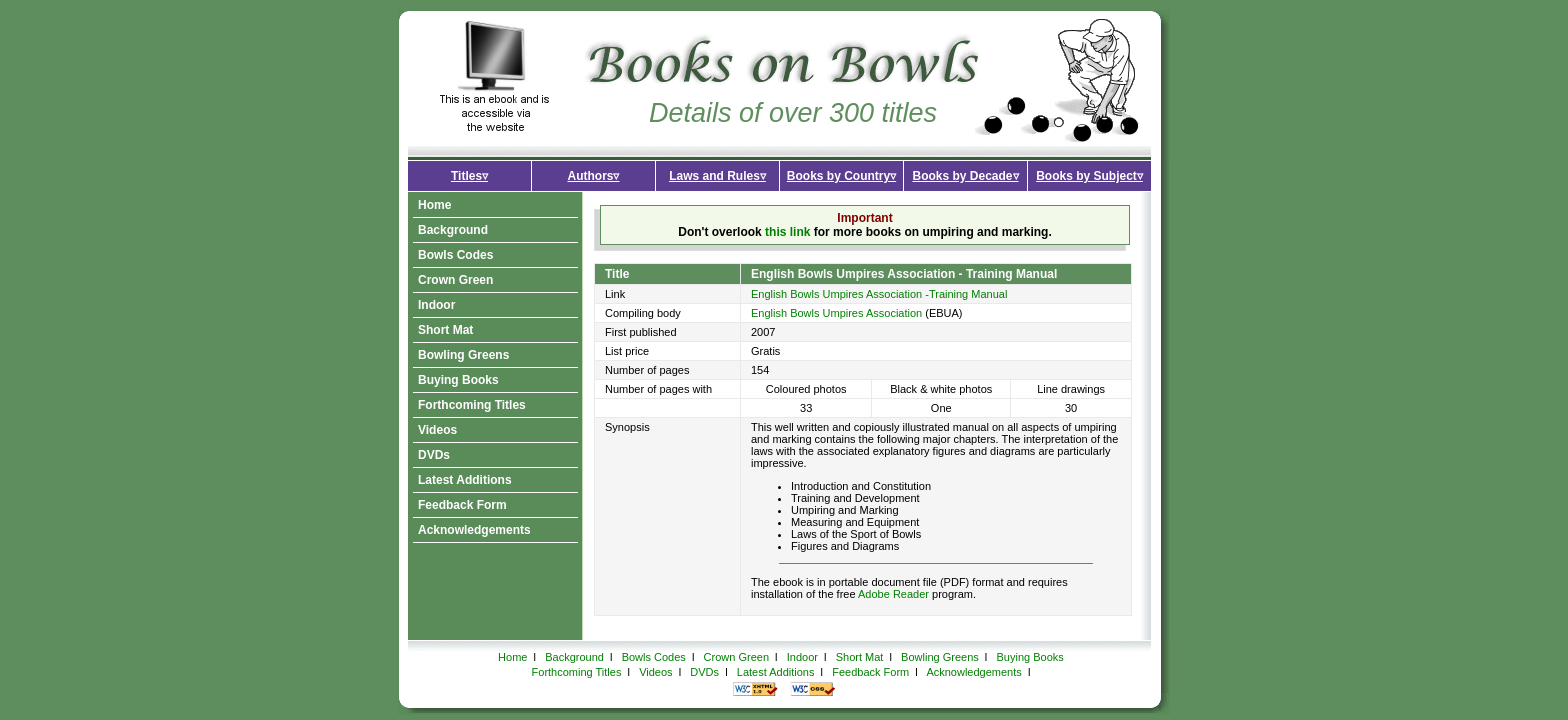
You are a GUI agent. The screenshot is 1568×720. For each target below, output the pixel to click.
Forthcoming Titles (472, 405)
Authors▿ (594, 176)
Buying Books (458, 380)
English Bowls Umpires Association (836, 313)
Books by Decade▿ (965, 176)
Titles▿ (469, 176)
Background (453, 230)
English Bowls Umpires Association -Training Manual (879, 294)
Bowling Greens (463, 355)
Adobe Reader (893, 594)
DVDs (434, 455)
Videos (437, 430)
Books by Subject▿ (1089, 176)
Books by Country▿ (841, 176)
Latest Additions (465, 480)
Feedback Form (462, 505)
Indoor (436, 305)
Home (434, 205)
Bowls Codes (455, 255)
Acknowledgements (474, 530)
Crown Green (455, 280)
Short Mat (445, 330)
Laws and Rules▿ (717, 176)
